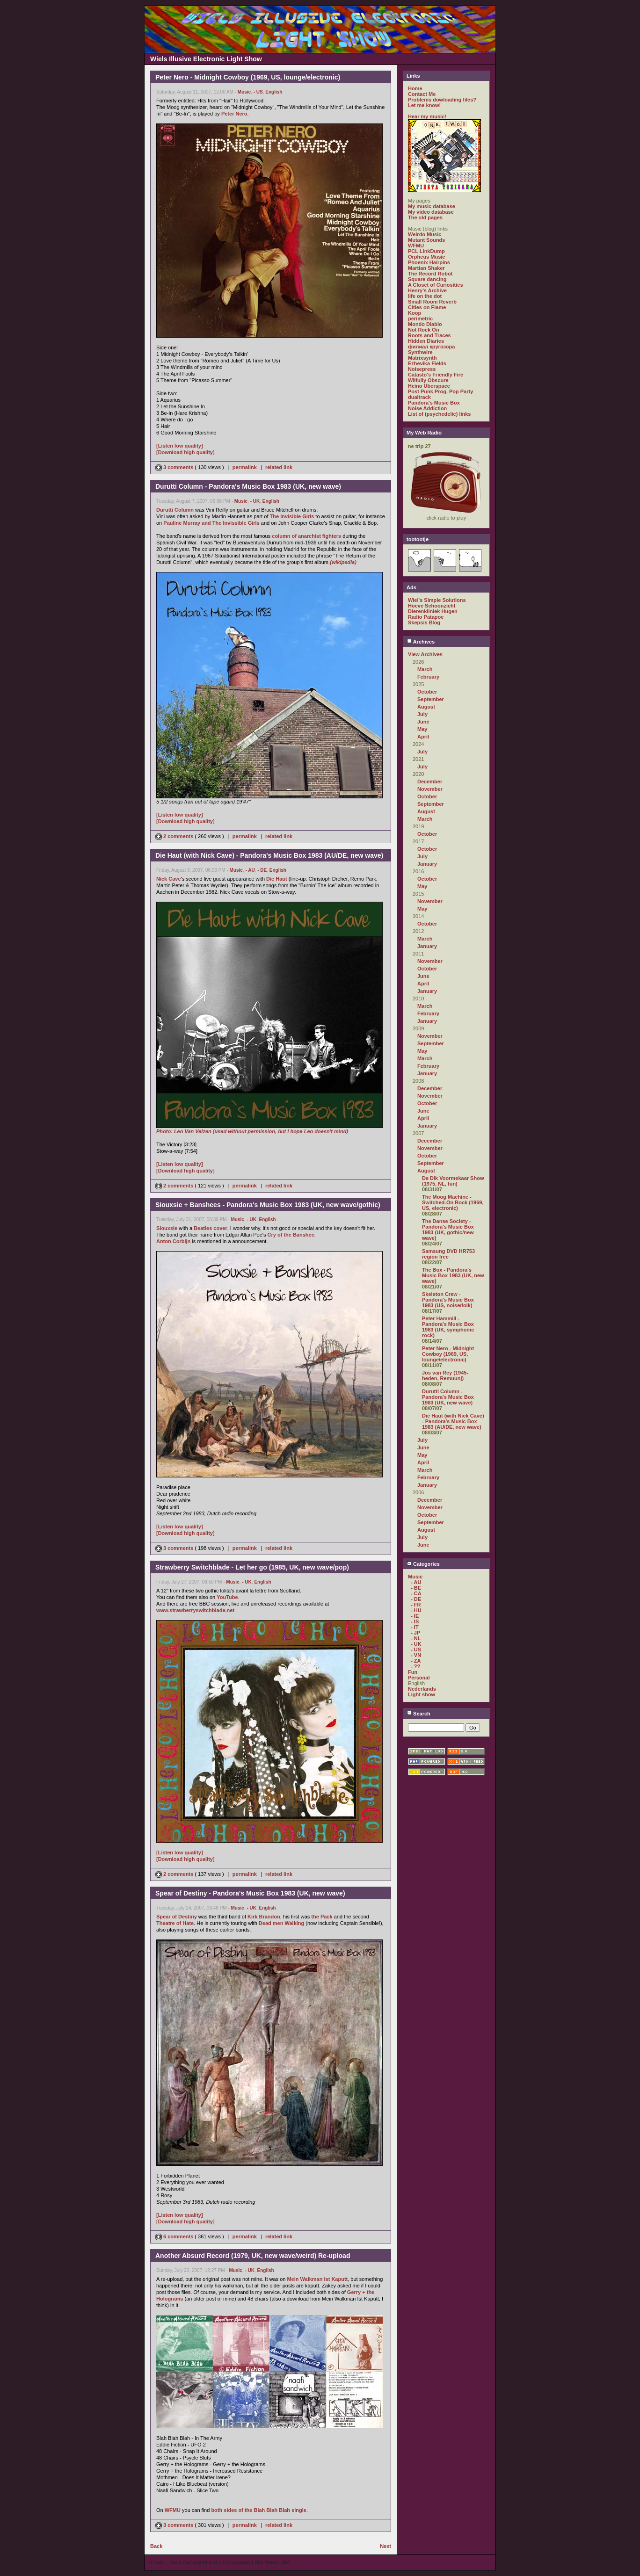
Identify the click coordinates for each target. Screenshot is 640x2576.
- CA (416, 1593)
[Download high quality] (185, 452)
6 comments (175, 2236)
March (424, 669)
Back (156, 2546)
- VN (416, 1655)
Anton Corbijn (173, 1241)
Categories (423, 1564)
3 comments (175, 467)
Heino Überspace (429, 386)
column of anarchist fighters (306, 536)
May (422, 729)
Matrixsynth (422, 358)
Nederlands (422, 1689)
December (429, 781)
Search (418, 1713)
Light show (421, 1694)
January (427, 864)
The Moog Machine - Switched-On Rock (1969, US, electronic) (452, 1202)
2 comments (175, 836)
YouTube (227, 1597)
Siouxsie (166, 1228)
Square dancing (427, 279)
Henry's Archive (427, 290)
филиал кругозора (431, 346)
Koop (414, 313)
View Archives (425, 654)
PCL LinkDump (426, 251)
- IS (415, 1621)
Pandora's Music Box (434, 402)
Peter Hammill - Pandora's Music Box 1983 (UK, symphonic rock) (448, 1327)
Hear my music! (427, 116)
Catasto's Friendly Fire (435, 374)
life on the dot (425, 296)
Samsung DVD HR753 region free (448, 1253)
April (423, 736)
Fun (412, 1672)
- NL (416, 1638)
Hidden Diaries (426, 341)
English (273, 91)
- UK (255, 501)
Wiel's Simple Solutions (437, 600)
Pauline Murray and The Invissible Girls (211, 523)
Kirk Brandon (263, 1916)
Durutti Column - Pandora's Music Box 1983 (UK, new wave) (448, 1397)
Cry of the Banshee (291, 1234)
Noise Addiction (427, 408)
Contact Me (422, 94)
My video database (431, 212)
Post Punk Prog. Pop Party (440, 391)
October (427, 692)
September (430, 699)
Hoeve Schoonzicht (431, 605)
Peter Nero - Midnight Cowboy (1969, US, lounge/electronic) (448, 1354)
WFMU (173, 2510)
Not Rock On (423, 330)
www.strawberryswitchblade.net (195, 1610)
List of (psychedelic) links (439, 414)
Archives (421, 641)
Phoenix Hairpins (429, 262)
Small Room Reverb (432, 301)
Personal (418, 1677)
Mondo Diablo (425, 324)
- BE (416, 1588)
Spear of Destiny (176, 1916)
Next (385, 2546)
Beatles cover (210, 1228)
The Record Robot (430, 273)
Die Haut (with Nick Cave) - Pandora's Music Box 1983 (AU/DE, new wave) (453, 1421)
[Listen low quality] (179, 446)
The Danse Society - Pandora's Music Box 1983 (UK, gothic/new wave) (448, 1229)
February (428, 677)
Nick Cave (168, 879)
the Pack (321, 1916)
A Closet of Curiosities (435, 285)
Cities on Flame (427, 307)
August (426, 706)
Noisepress (422, 369)
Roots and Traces (429, 335)
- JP (415, 1632)
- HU (416, 1610)
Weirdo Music (424, 234)
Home (415, 88)
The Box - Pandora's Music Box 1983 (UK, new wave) (453, 1275)
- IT (415, 1627)
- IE (415, 1616)
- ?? (415, 1666)
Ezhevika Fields (427, 363)
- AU (250, 870)
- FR (416, 1604)
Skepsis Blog (424, 622)
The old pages (425, 217)
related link (278, 467)
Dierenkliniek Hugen (433, 611)
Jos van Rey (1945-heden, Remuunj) (445, 1375)
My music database (431, 206)
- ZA (416, 1661)
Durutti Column (175, 510)
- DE (262, 870)
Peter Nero (234, 113)
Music (244, 91)
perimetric (420, 318)
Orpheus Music (426, 257)
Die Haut (276, 879)
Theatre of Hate (175, 1923)
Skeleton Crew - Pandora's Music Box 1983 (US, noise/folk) (448, 1299)
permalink (245, 467)
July (422, 714)
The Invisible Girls (292, 516)
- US (258, 91)
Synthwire (420, 352)
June (423, 721)
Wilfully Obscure (428, 380)
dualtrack (419, 397)
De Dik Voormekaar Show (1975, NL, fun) (453, 1181)
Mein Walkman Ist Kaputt (317, 2279)
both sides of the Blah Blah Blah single (258, 2510)
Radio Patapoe (426, 617)
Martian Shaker (426, 268)
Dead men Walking (281, 1923)
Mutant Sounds (426, 240)
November (430, 789)
